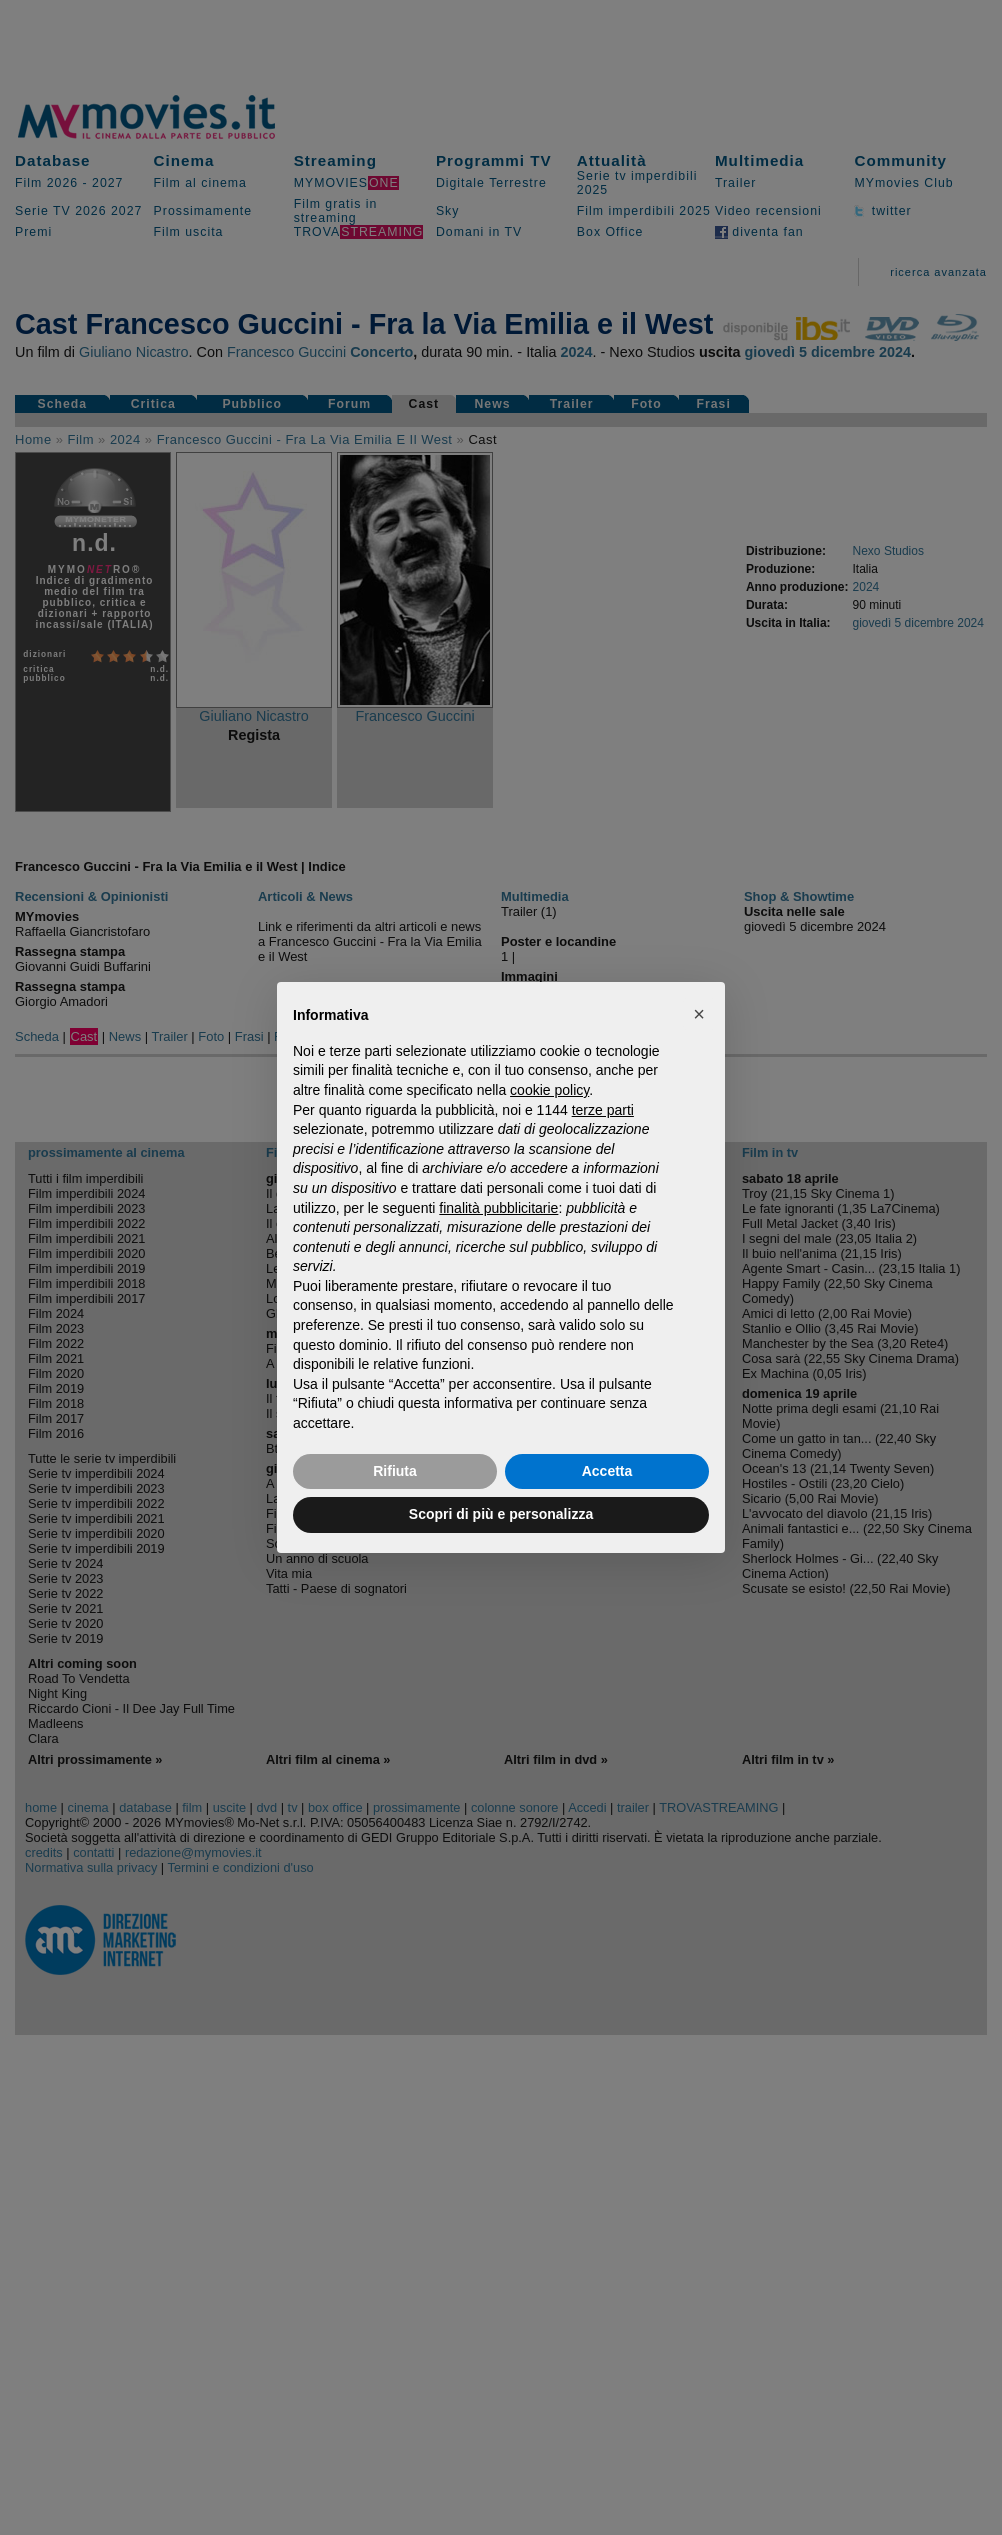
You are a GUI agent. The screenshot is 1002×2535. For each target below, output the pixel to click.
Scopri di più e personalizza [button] (501, 1514)
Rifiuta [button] (395, 1471)
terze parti (603, 1110)
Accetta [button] (607, 1471)
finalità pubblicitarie (498, 1208)
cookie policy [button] (549, 1090)
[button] (699, 1014)
